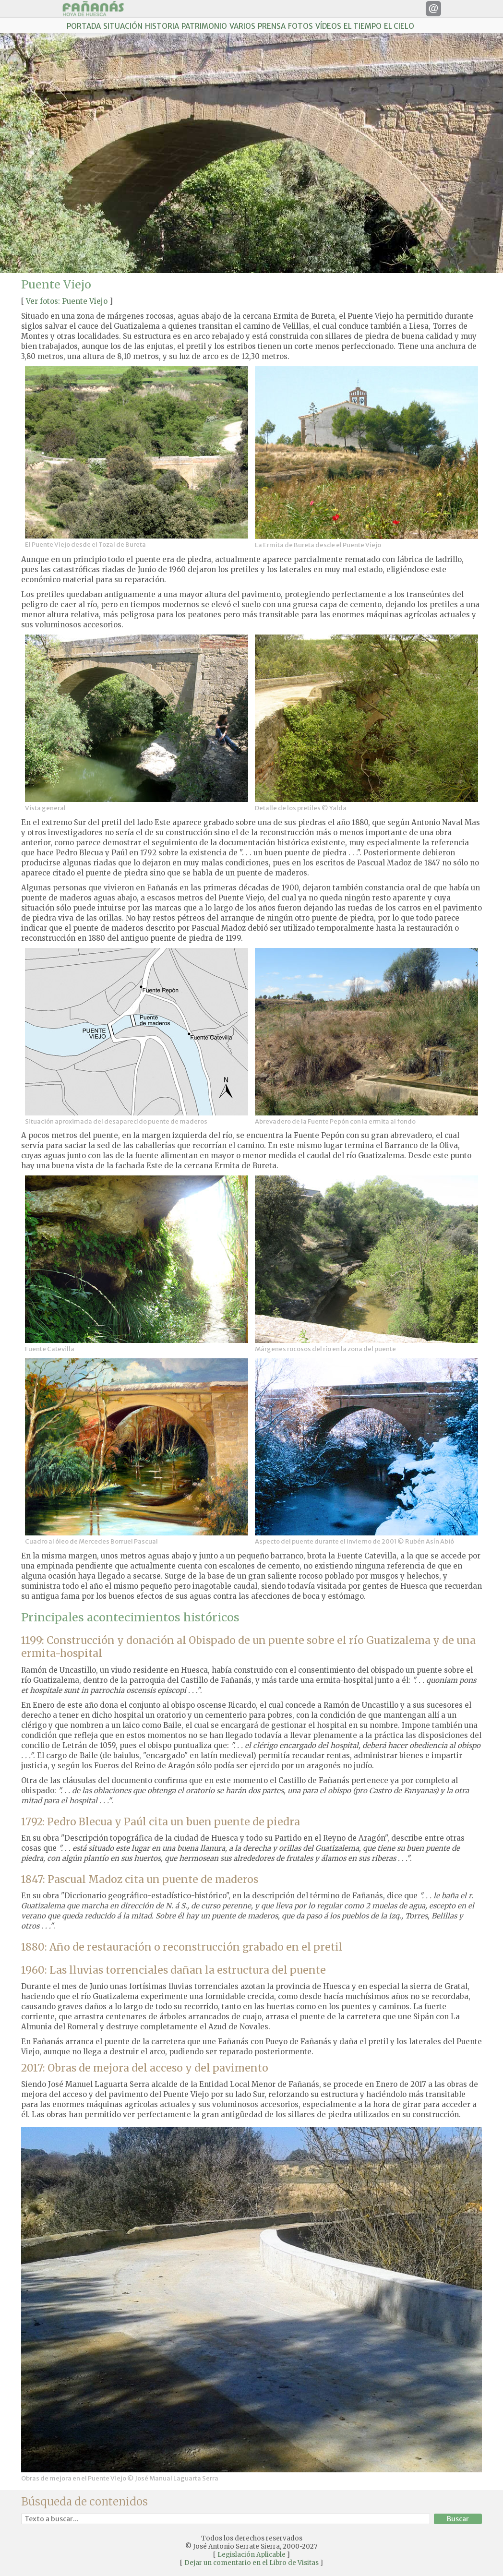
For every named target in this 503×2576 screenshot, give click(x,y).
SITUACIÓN (123, 26)
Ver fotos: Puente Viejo (67, 301)
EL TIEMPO (363, 26)
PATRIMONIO (204, 26)
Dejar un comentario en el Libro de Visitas (251, 2563)
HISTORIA (162, 26)
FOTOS (300, 26)
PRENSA (272, 26)
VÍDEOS (328, 26)
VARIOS (242, 26)
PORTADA (84, 26)
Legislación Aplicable (251, 2555)
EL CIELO (399, 26)
